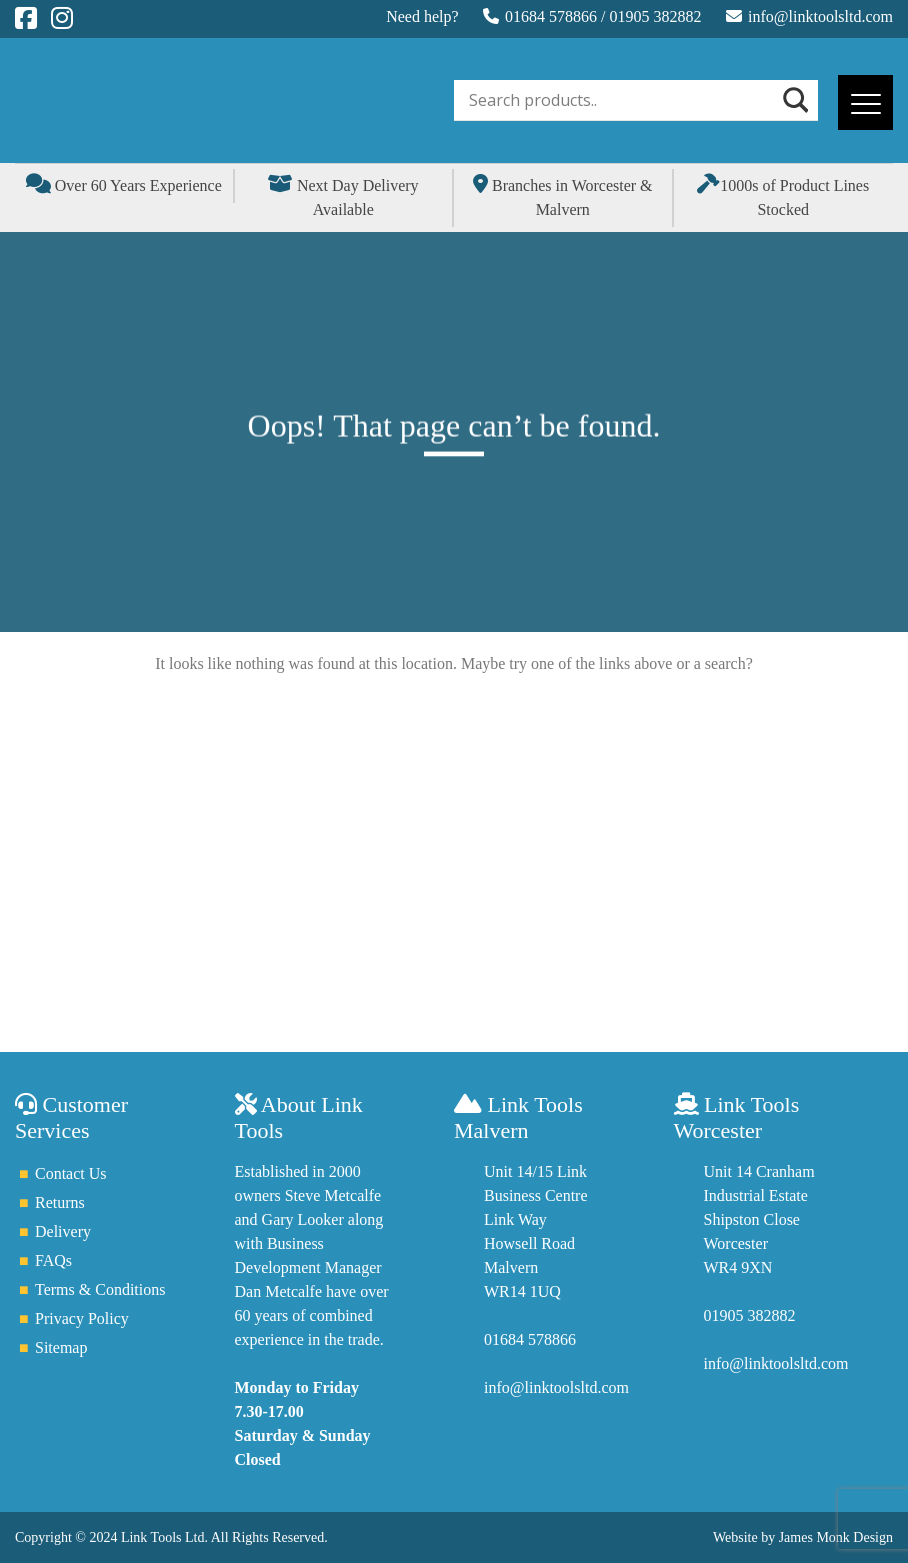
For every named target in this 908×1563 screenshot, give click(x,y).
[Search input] (622, 100)
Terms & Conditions (100, 1289)
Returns (60, 1202)
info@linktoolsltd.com (820, 16)
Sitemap (61, 1347)
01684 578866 (551, 16)
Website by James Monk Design (803, 1537)
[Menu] (865, 102)
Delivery (63, 1231)
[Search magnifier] (794, 100)
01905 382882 (656, 16)
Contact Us (71, 1173)
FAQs (53, 1260)
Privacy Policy (82, 1318)
